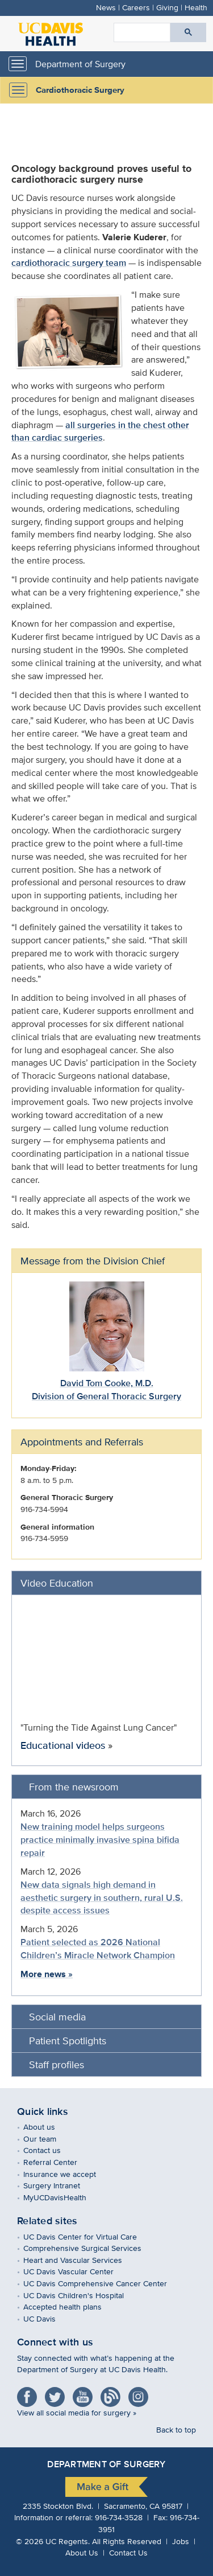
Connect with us (55, 2342)
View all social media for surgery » (76, 2412)
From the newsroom (74, 1787)
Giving (167, 7)
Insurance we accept (68, 2174)
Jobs (180, 2541)
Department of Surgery (80, 64)
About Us (81, 2552)
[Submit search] (188, 32)
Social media (57, 2017)
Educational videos (62, 1745)
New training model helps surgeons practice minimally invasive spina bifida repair (99, 1839)
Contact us (50, 2150)
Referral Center (58, 2162)
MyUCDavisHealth (63, 2197)
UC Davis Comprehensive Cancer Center (103, 2283)
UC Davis (48, 2318)
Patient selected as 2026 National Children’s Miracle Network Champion (97, 1949)
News (106, 7)
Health (196, 7)
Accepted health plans (71, 2306)
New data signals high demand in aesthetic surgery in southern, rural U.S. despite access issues (101, 1897)
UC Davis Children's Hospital (82, 2295)
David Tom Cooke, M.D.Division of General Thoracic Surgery (106, 1390)
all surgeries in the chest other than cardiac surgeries (100, 431)
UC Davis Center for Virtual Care (88, 2236)
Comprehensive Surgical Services (90, 2248)
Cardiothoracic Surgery (80, 90)
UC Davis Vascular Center (77, 2271)
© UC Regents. (53, 2541)
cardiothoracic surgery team (68, 262)
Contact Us (128, 2552)
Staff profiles (56, 2064)
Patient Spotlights (67, 2040)
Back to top (176, 2429)
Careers (136, 7)
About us (47, 2127)
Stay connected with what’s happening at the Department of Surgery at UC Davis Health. (95, 2364)
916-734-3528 (119, 2517)
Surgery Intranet (60, 2185)
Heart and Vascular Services (81, 2260)
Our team (48, 2138)
